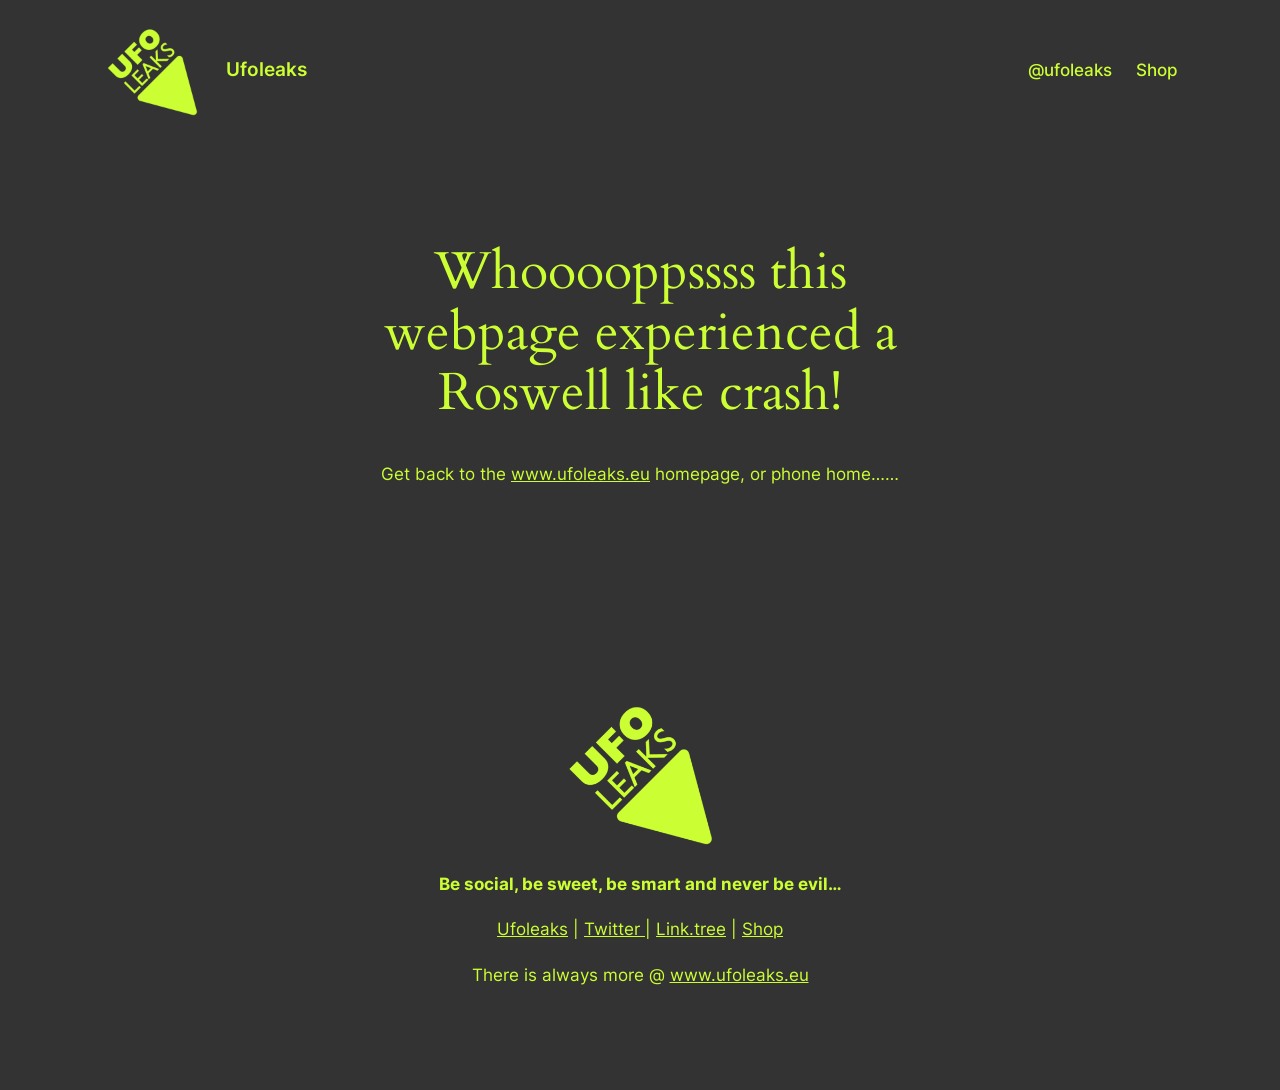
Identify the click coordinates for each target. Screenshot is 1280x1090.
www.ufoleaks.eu (580, 474)
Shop (762, 929)
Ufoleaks (266, 69)
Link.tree (691, 929)
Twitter (614, 929)
